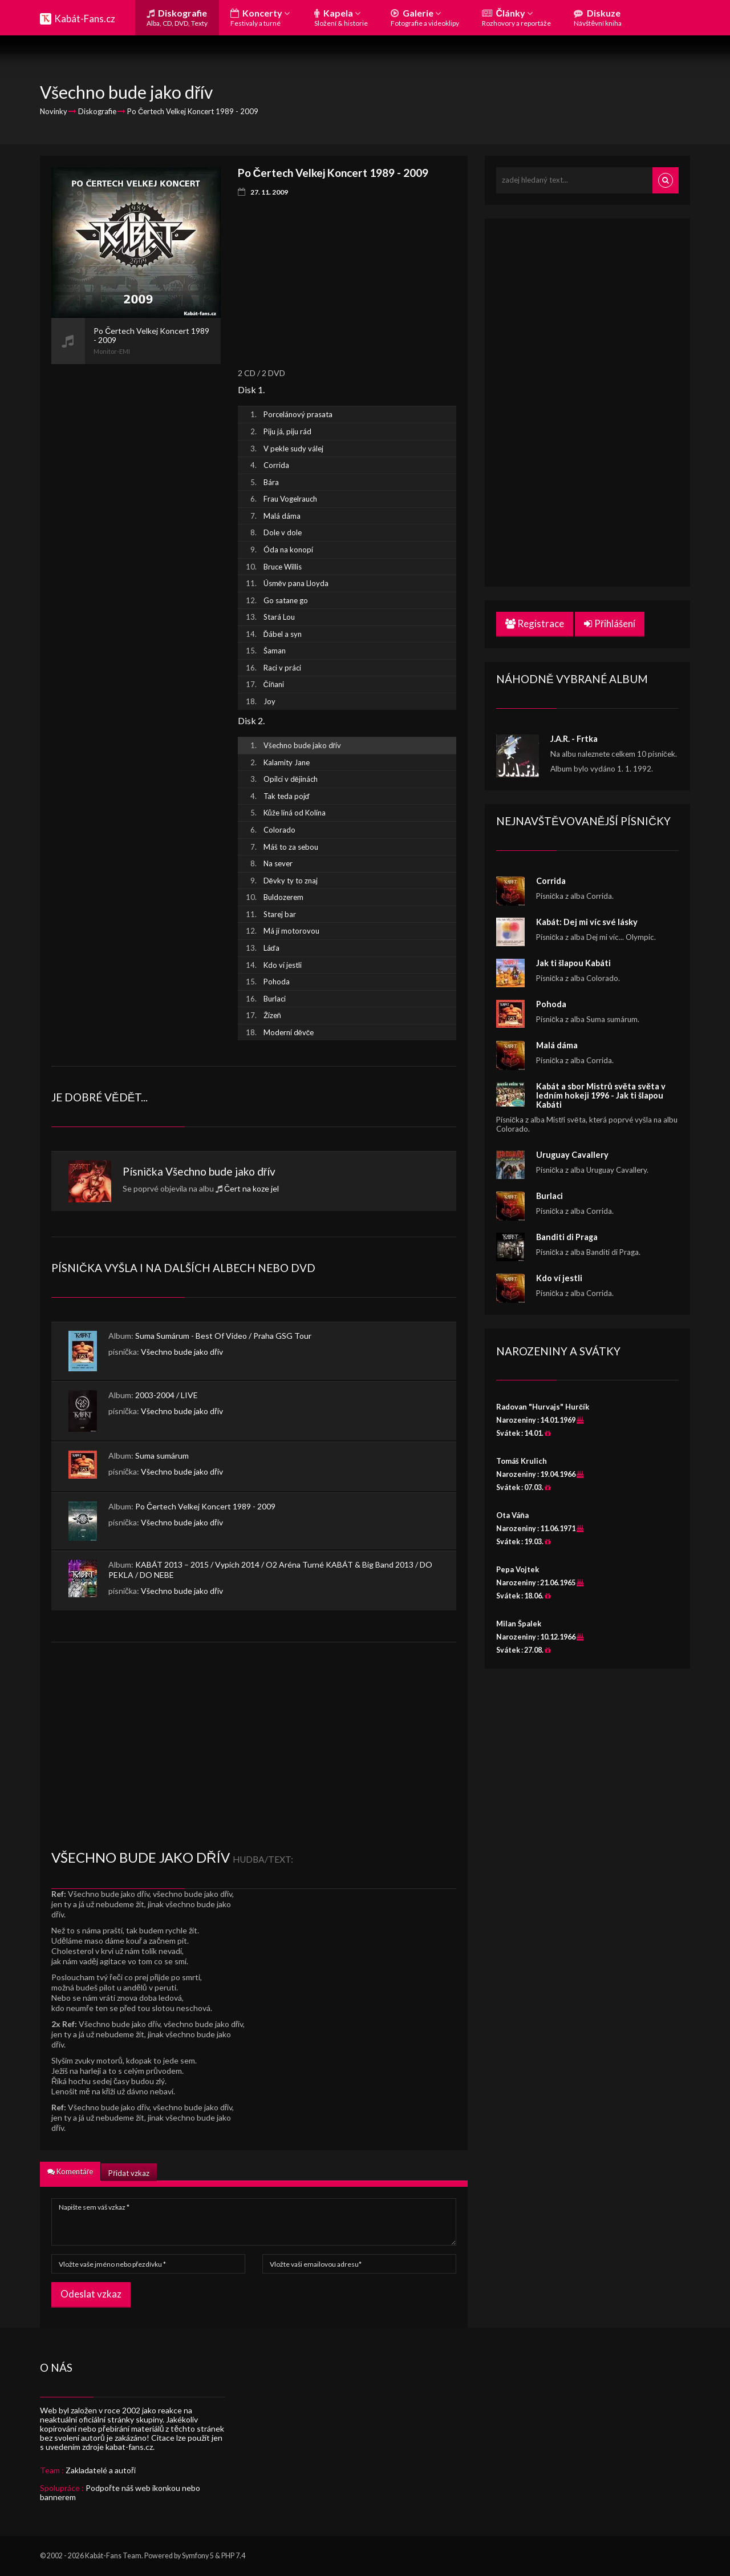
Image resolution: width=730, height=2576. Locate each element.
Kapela (341, 17)
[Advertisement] (136, 535)
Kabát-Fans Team (113, 2555)
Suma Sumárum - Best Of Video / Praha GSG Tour (223, 1336)
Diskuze (598, 17)
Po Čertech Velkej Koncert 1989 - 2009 (205, 1506)
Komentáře (70, 2171)
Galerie (425, 17)
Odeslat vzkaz (90, 2294)
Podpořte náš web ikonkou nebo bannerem (120, 2492)
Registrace (534, 623)
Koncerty (260, 17)
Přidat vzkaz (128, 2173)
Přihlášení (609, 623)
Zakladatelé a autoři (101, 2470)
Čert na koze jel (251, 1188)
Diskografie (177, 17)
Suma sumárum (162, 1455)
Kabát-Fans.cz (84, 19)
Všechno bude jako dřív (220, 1171)
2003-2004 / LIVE (166, 1395)
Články (516, 17)
